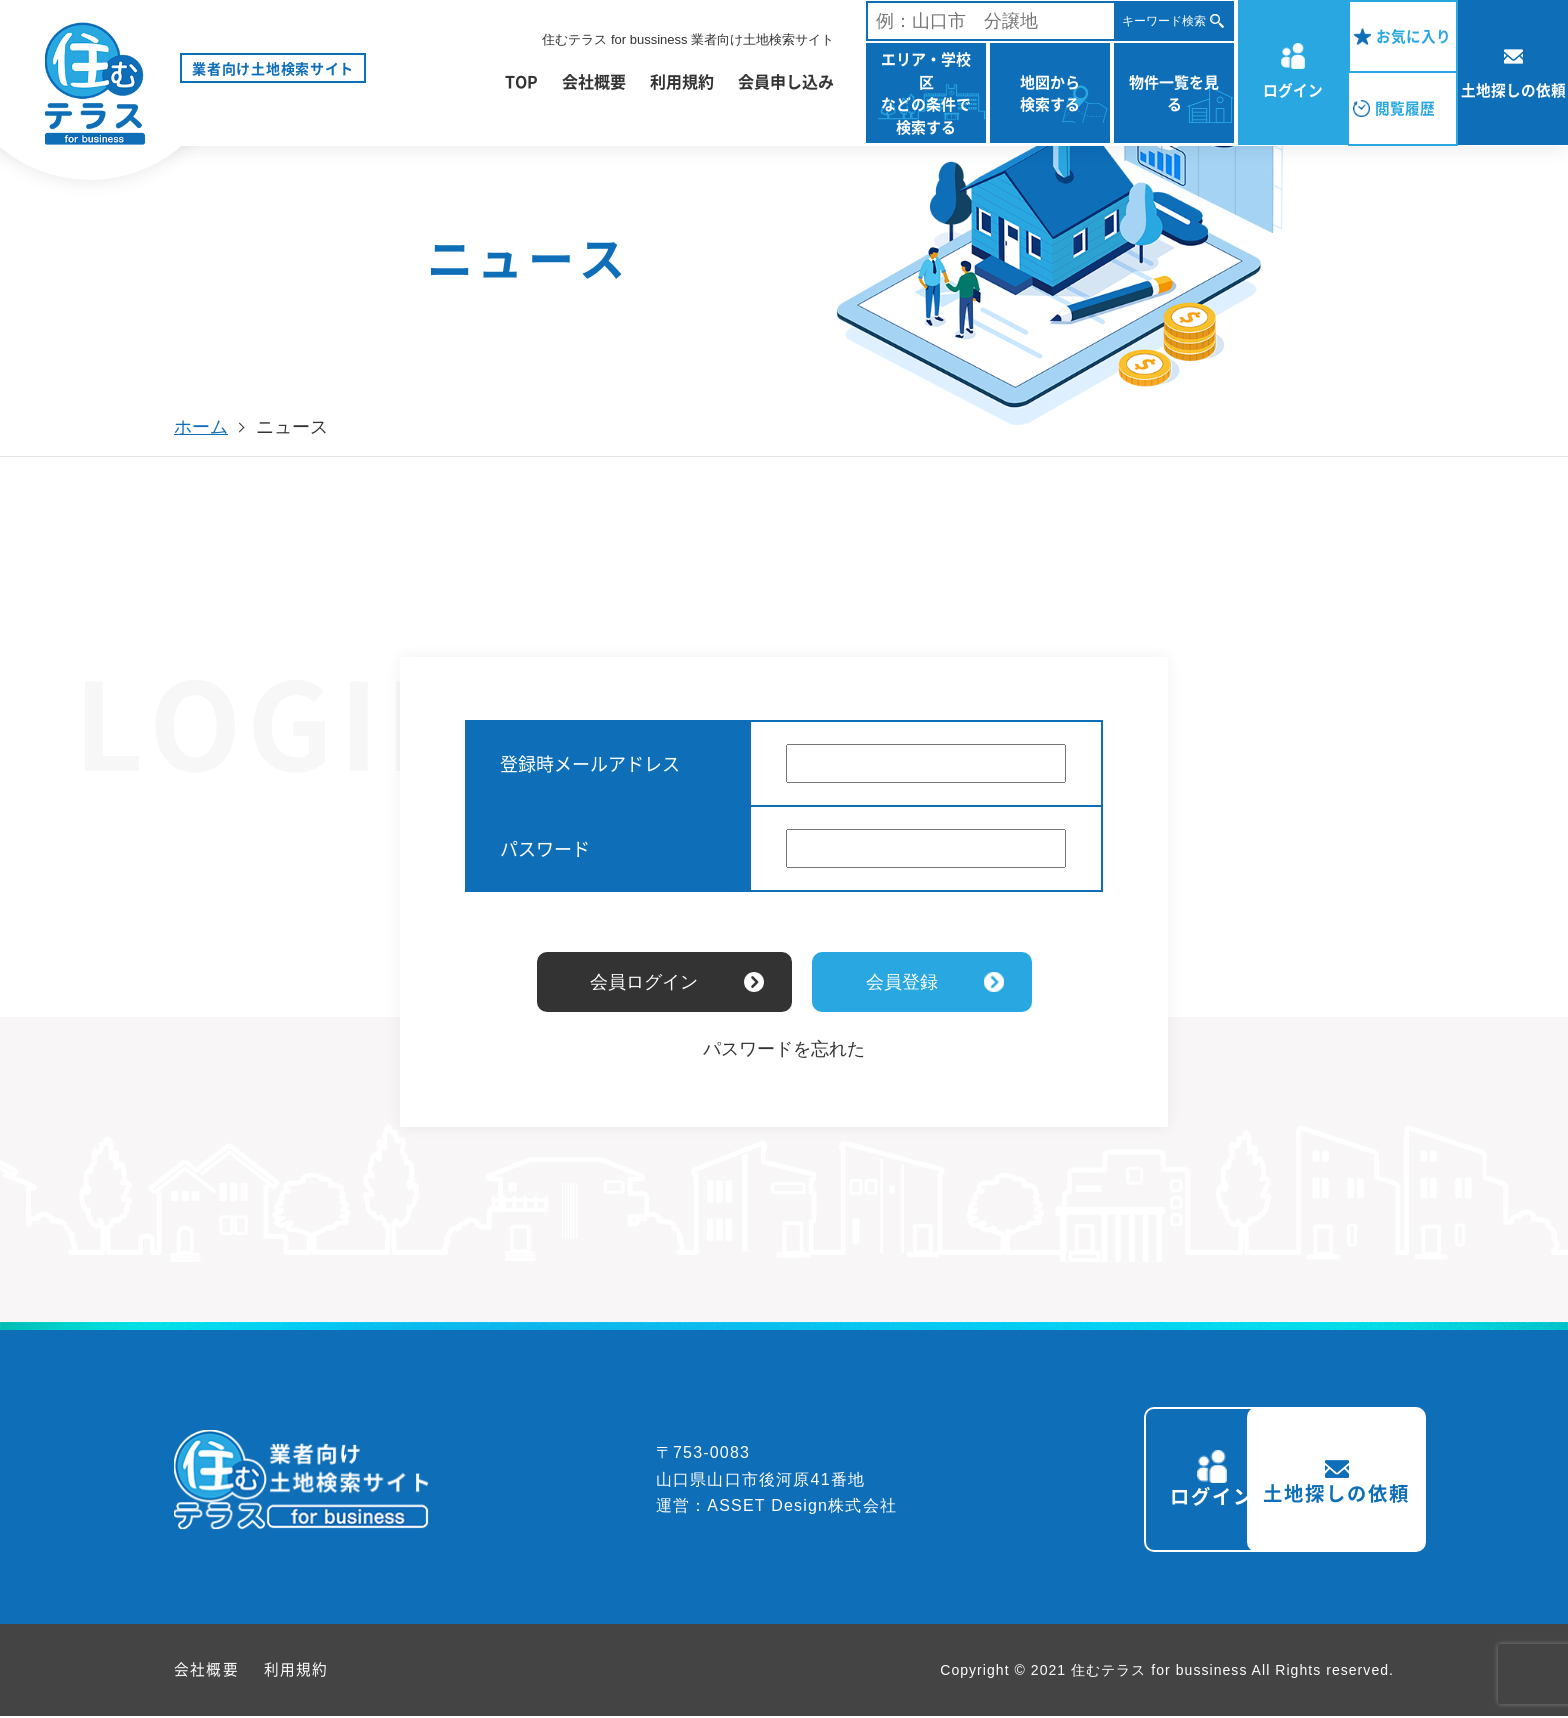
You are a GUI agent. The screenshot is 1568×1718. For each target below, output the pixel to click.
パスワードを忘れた (784, 1049)
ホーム (201, 427)
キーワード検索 (1164, 21)
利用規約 (682, 81)
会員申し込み (786, 81)
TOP (521, 81)
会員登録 (902, 982)
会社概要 (594, 81)
